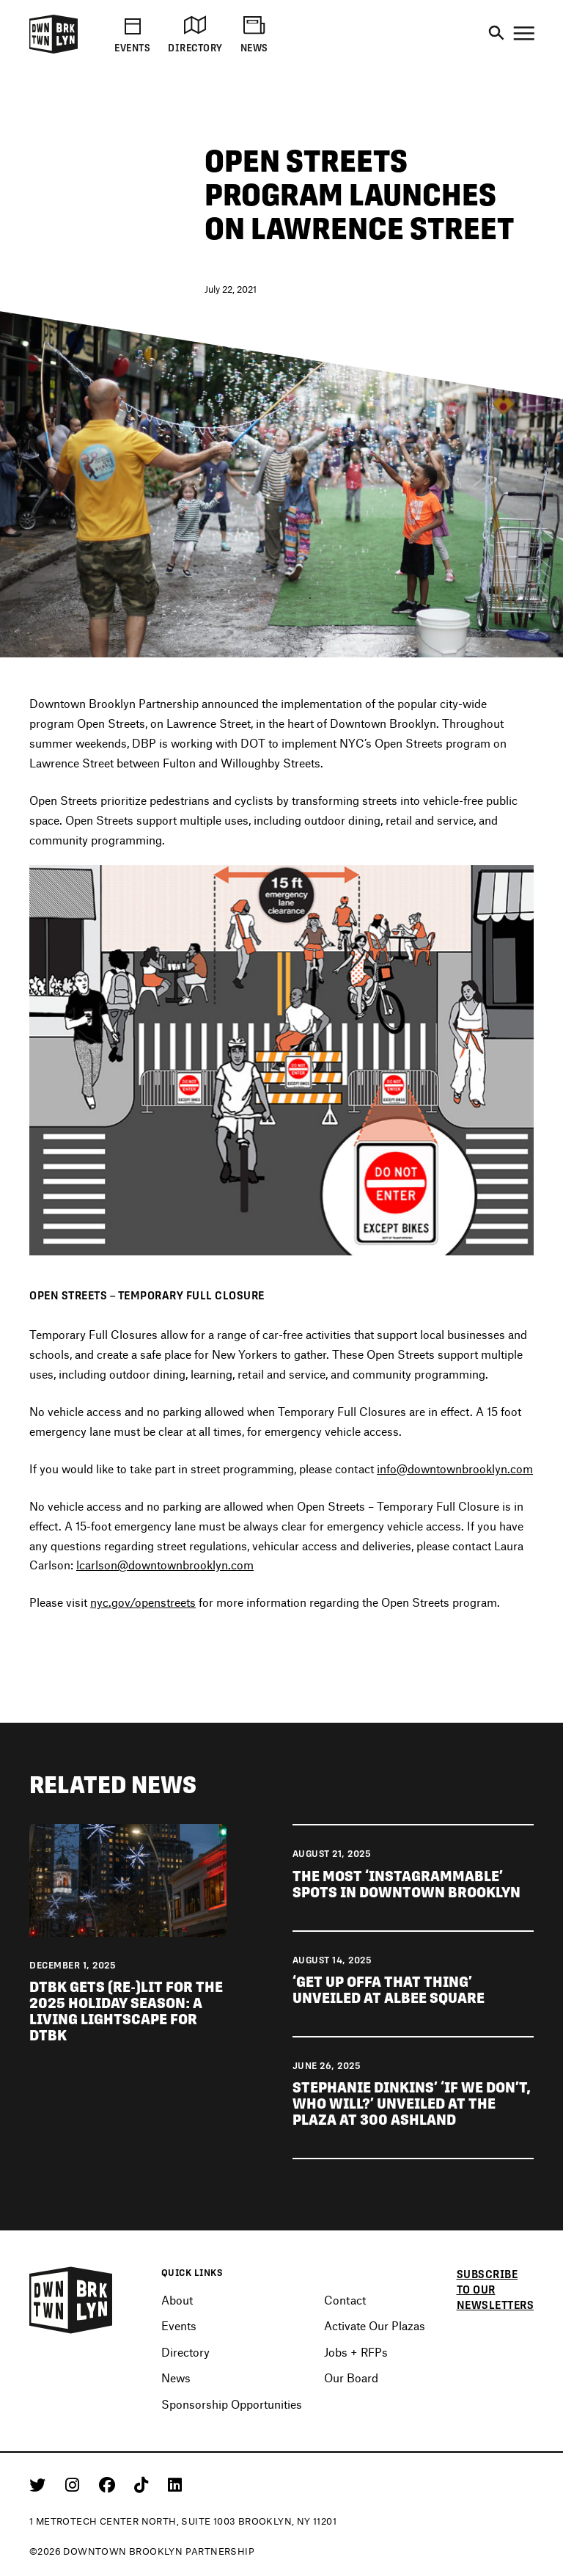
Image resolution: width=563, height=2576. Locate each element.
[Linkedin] (175, 2484)
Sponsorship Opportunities (231, 2403)
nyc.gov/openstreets (143, 1603)
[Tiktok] (143, 2484)
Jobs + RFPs (356, 2351)
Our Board (351, 2377)
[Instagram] (74, 2484)
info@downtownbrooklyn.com (455, 1469)
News (176, 2377)
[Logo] (53, 51)
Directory (185, 2351)
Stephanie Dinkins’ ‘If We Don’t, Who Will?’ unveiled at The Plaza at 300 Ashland (411, 2104)
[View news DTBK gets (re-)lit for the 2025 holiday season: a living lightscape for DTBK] (128, 1880)
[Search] (496, 34)
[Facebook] (109, 2484)
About (177, 2299)
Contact (345, 2299)
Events (178, 2325)
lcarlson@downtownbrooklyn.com (165, 1566)
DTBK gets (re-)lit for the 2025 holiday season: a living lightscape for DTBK (126, 2012)
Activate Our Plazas (374, 2325)
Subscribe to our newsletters (495, 2289)
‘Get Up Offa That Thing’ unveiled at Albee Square (388, 1990)
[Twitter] (40, 2484)
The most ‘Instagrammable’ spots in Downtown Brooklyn (407, 1885)
